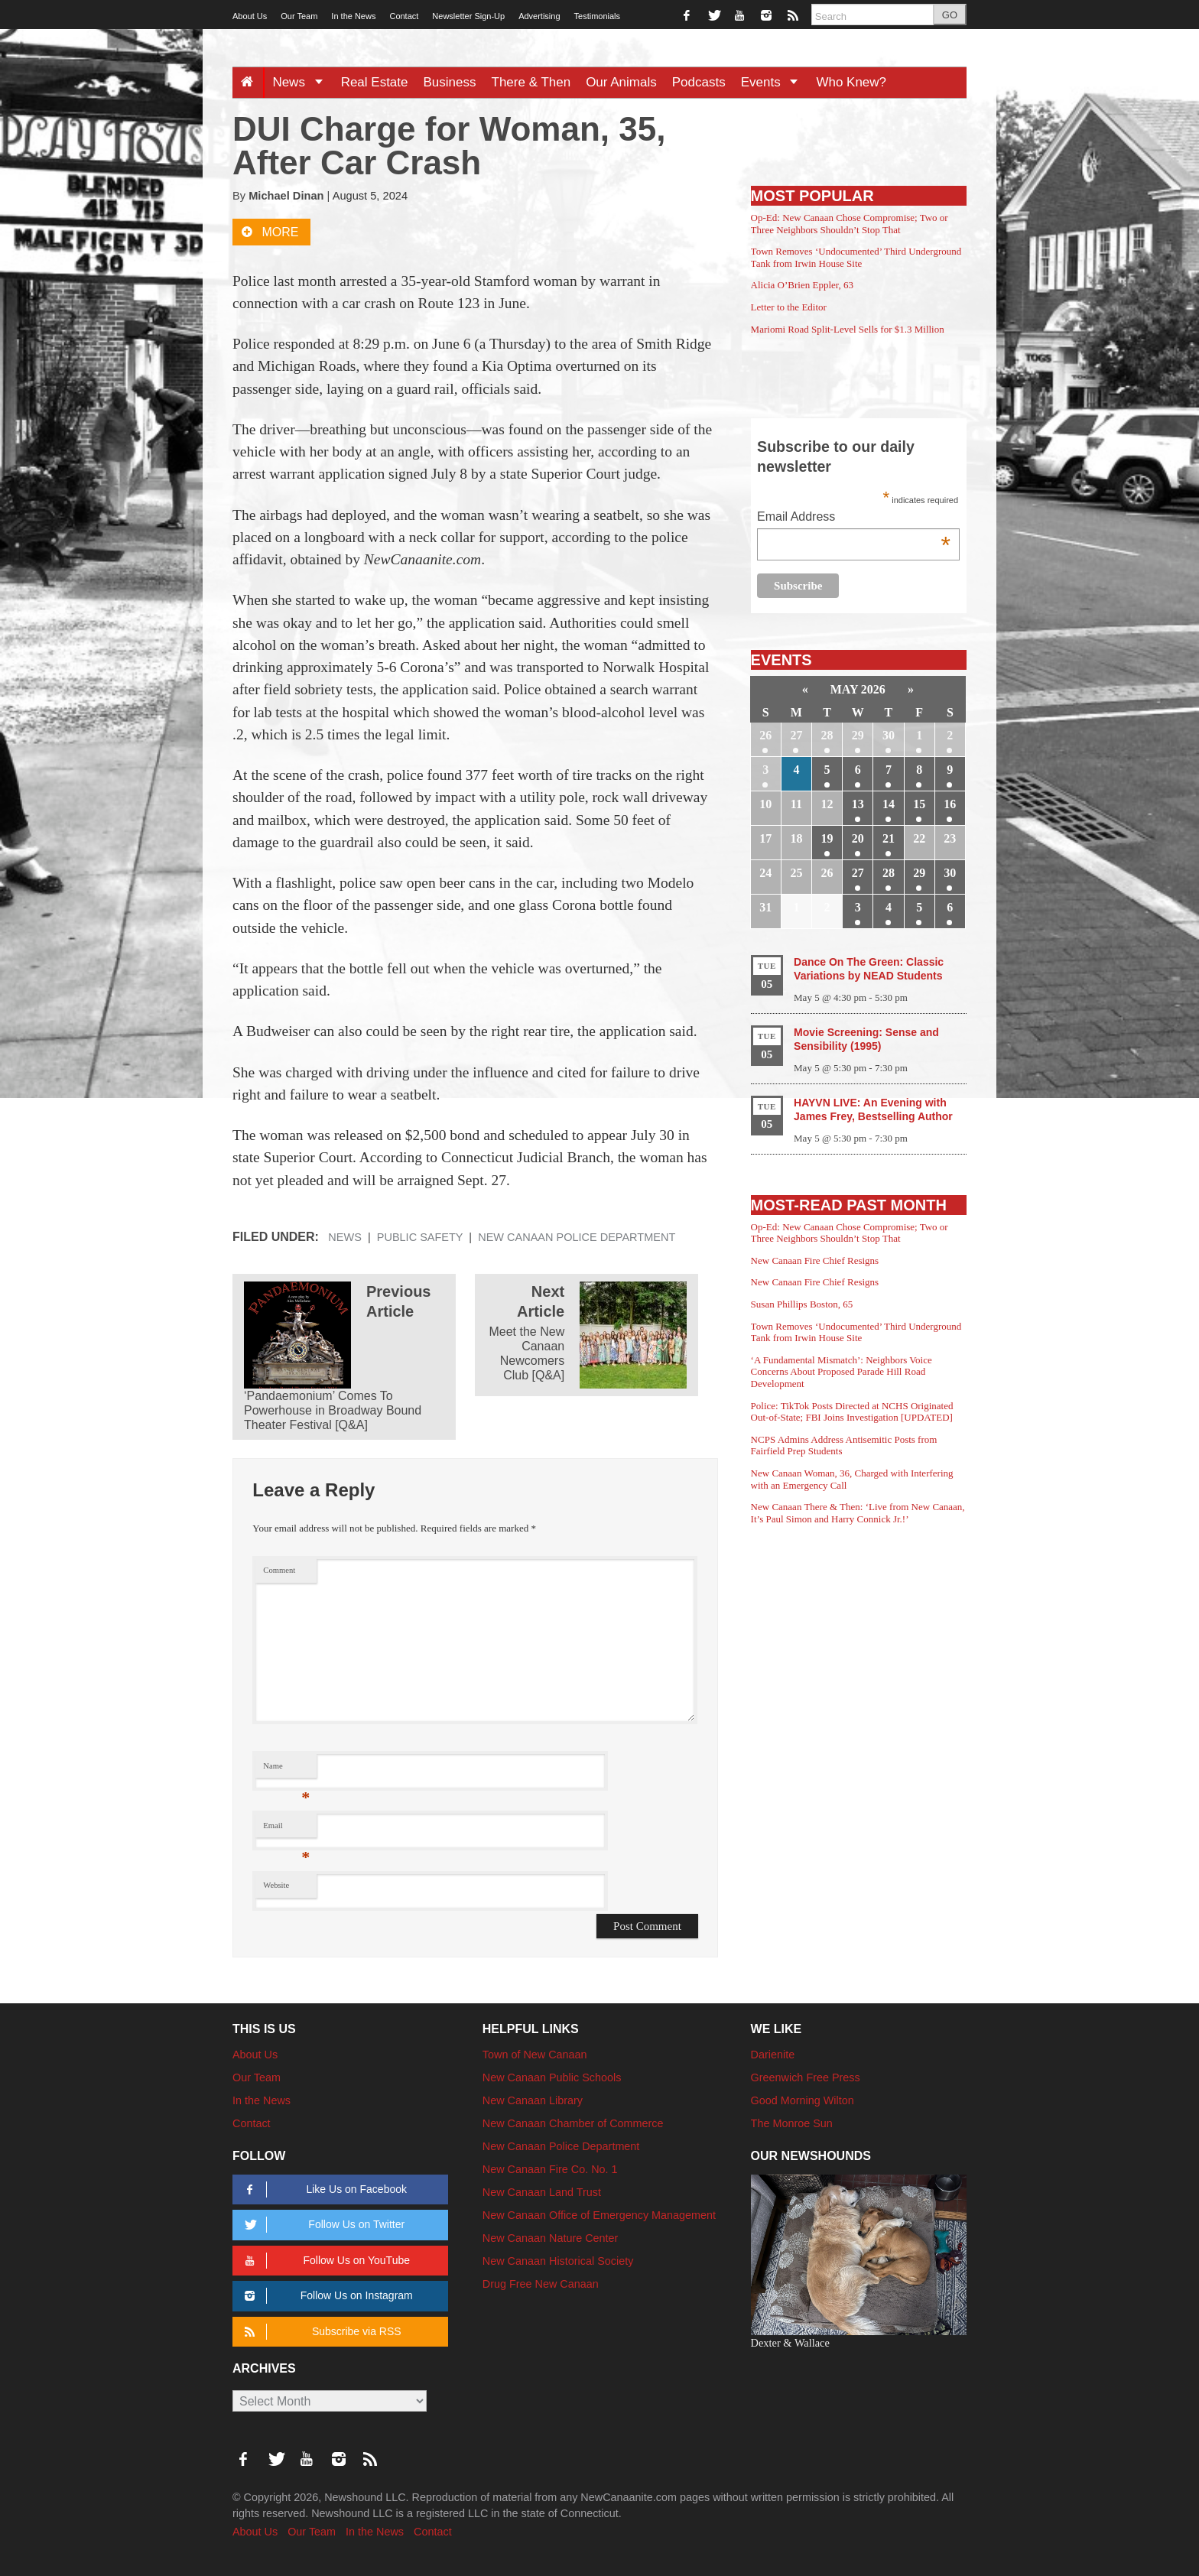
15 (919, 803)
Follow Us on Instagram (326, 2296)
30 (888, 735)
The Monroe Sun (792, 2123)
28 (827, 735)
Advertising (539, 16)
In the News (353, 16)
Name (286, 1770)
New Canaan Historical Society (558, 2261)
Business (450, 82)
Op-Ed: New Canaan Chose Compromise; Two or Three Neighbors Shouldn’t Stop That (849, 224)
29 (858, 735)
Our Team (299, 16)
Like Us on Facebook (323, 2189)
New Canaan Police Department (576, 1237)
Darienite (773, 2054)
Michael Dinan (286, 196)
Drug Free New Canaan (541, 2284)
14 (888, 803)
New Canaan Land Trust (542, 2192)
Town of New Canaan (535, 2054)
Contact (403, 16)
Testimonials (597, 16)
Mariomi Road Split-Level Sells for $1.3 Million (847, 329)
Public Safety (420, 1237)
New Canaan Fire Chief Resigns (815, 1260)
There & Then (531, 82)
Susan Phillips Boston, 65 (802, 1304)
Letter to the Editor (789, 307)
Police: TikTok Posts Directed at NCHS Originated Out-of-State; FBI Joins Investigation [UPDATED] (852, 1412)
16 (950, 803)
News (302, 82)
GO (949, 15)
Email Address (853, 518)
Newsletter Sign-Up (468, 16)
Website (276, 1885)
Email (286, 1829)
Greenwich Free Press (805, 2077)
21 (888, 838)
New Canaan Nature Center (551, 2238)
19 (827, 838)
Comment (279, 1570)
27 (796, 735)
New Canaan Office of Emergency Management (599, 2215)
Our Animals (621, 82)
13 (858, 803)
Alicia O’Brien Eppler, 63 (802, 285)
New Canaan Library (533, 2100)
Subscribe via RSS (320, 2332)
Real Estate (374, 82)
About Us (249, 16)
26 (765, 735)
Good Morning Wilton (802, 2100)
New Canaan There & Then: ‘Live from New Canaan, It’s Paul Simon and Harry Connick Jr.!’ (858, 1513)
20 (858, 838)
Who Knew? (851, 82)
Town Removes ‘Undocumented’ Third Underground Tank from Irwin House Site (856, 257)
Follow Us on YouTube (324, 2261)
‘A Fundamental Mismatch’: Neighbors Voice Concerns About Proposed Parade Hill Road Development (841, 1371)
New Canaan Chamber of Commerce (573, 2123)
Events (775, 82)
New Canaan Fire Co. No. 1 (550, 2169)
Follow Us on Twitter (322, 2225)
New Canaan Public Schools (552, 2077)
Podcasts (699, 82)
